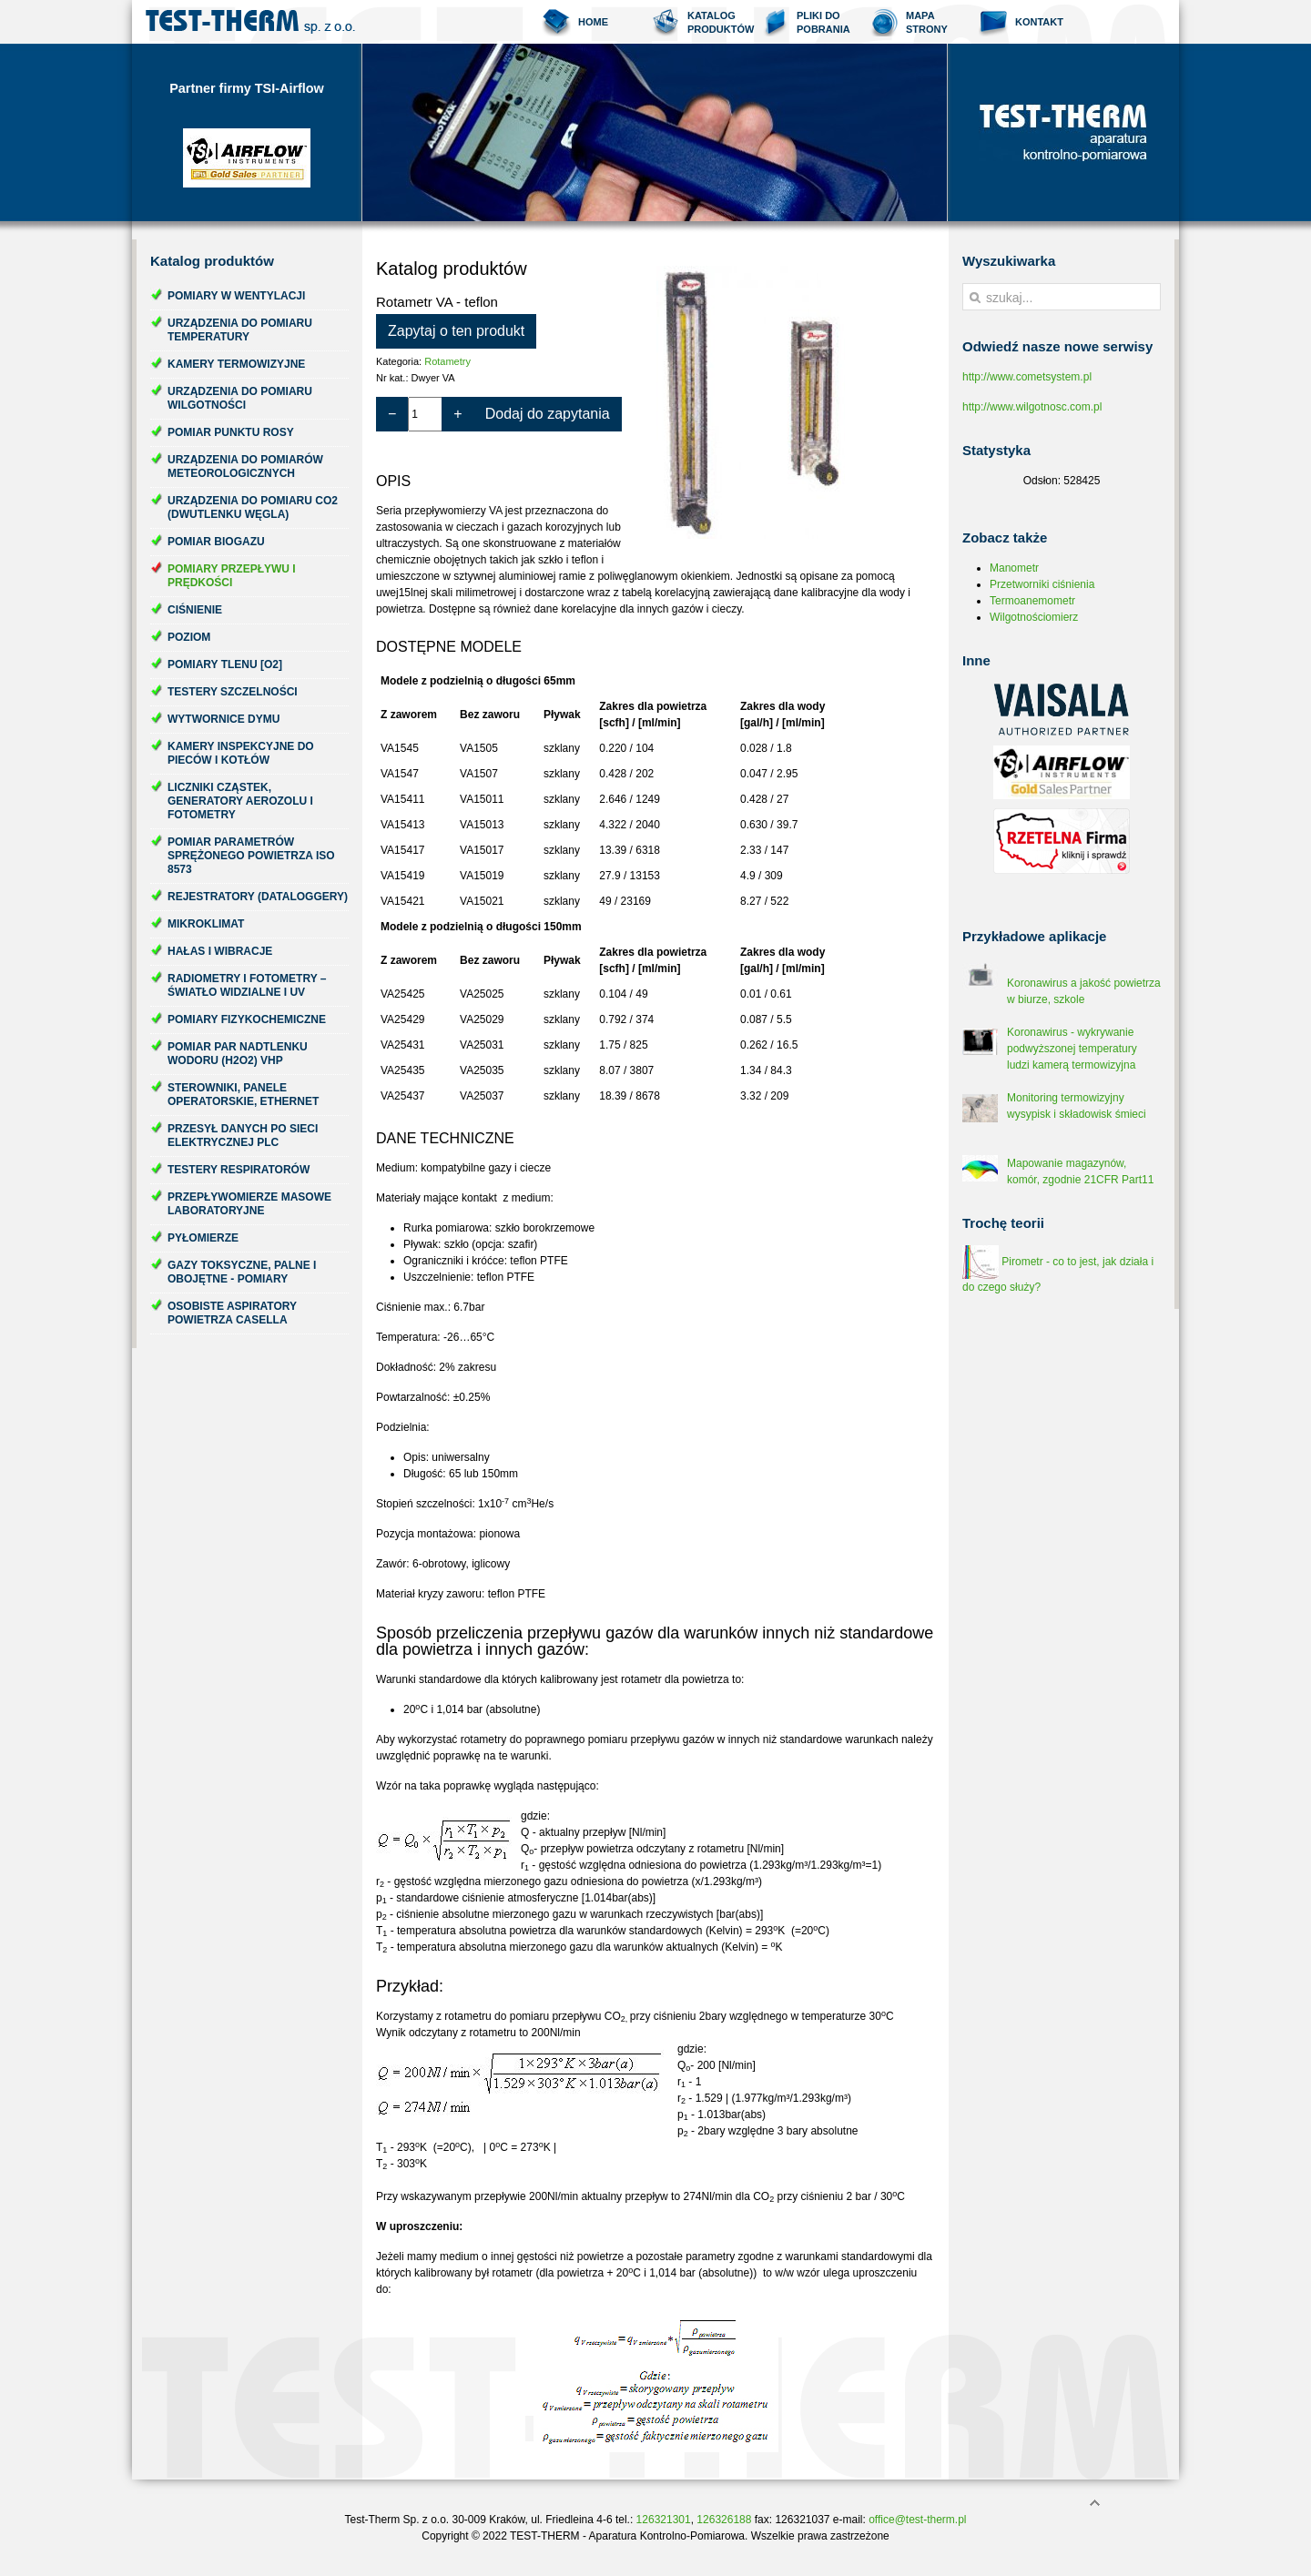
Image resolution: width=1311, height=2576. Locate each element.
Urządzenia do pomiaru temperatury (240, 330)
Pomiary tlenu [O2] (225, 664)
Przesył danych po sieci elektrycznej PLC (243, 1135)
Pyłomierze (203, 1238)
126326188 (723, 2519)
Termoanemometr (1032, 600)
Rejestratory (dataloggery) (258, 896)
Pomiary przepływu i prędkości (232, 576)
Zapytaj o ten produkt (456, 331)
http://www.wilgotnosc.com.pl (1032, 407)
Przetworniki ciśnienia (1042, 584)
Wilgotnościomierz (1034, 617)
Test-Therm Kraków (250, 22)
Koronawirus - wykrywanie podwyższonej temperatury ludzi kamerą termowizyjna (1072, 1048)
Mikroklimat (206, 924)
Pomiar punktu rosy (231, 432)
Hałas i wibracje (220, 951)
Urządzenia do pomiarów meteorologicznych (245, 466)
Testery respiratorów (239, 1169)
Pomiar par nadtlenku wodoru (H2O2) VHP (238, 1053)
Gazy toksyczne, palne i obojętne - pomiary (242, 1272)
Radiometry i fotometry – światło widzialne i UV (247, 985)
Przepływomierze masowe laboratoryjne (249, 1204)
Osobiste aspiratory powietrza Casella (232, 1313)
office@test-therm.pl (917, 2519)
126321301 (663, 2519)
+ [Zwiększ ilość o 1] (457, 413)
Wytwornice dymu (223, 719)
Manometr (1014, 568)
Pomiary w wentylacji (236, 295)
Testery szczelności (233, 691)
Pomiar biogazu (216, 541)
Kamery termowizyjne (236, 364)
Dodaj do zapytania (547, 413)
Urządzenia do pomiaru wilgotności (240, 398)
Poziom (189, 637)
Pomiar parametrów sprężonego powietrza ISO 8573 (251, 856)
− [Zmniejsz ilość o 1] (392, 413)
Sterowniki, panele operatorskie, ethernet (243, 1094)
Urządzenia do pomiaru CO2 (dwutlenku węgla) (253, 507)
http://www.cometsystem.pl (1027, 376)
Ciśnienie (195, 609)
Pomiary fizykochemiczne (247, 1019)
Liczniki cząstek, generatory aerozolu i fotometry (240, 801)
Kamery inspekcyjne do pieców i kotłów (241, 753)
